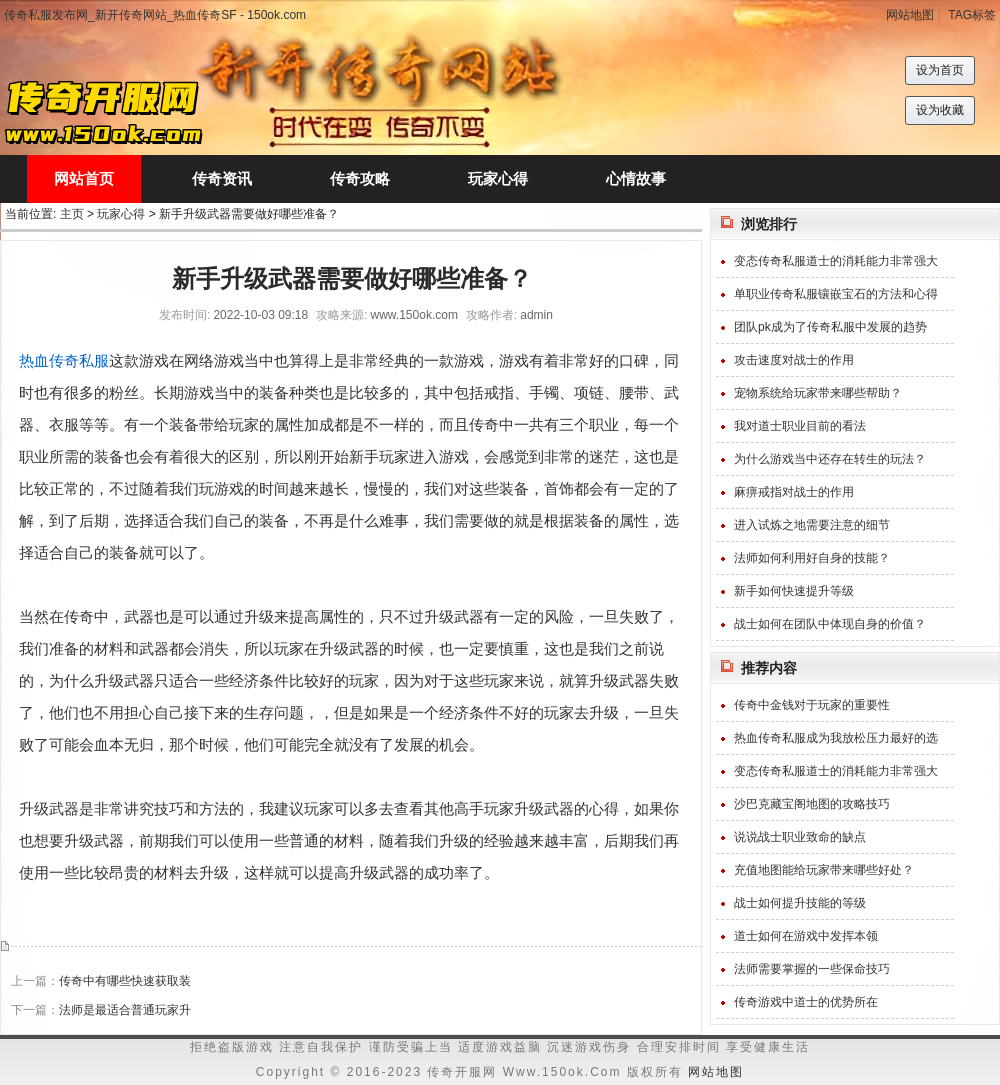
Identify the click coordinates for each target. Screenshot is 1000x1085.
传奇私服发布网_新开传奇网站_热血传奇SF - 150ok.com (155, 15)
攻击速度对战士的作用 (794, 360)
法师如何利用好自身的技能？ (812, 558)
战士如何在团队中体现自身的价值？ (830, 624)
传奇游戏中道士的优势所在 (806, 1002)
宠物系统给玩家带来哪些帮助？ (818, 393)
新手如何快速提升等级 (794, 591)
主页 (72, 214)
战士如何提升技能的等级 (800, 903)
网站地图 (910, 15)
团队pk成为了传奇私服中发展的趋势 (830, 327)
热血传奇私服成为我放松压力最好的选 (836, 738)
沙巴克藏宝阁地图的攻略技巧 (812, 804)
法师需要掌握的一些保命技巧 (812, 969)
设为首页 (940, 70)
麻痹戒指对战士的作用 (794, 492)
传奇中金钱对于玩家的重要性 (812, 705)
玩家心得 (121, 214)
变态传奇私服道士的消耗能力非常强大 (836, 261)
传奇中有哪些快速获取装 (125, 981)
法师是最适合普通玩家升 (125, 1010)
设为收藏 (940, 110)
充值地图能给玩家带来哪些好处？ (824, 870)
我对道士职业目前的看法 (800, 426)
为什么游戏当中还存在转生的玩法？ (830, 459)
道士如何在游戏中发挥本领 (806, 936)
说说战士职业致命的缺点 (800, 837)
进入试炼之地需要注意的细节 (812, 525)
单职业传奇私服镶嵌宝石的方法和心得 (836, 294)
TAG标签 (972, 15)
